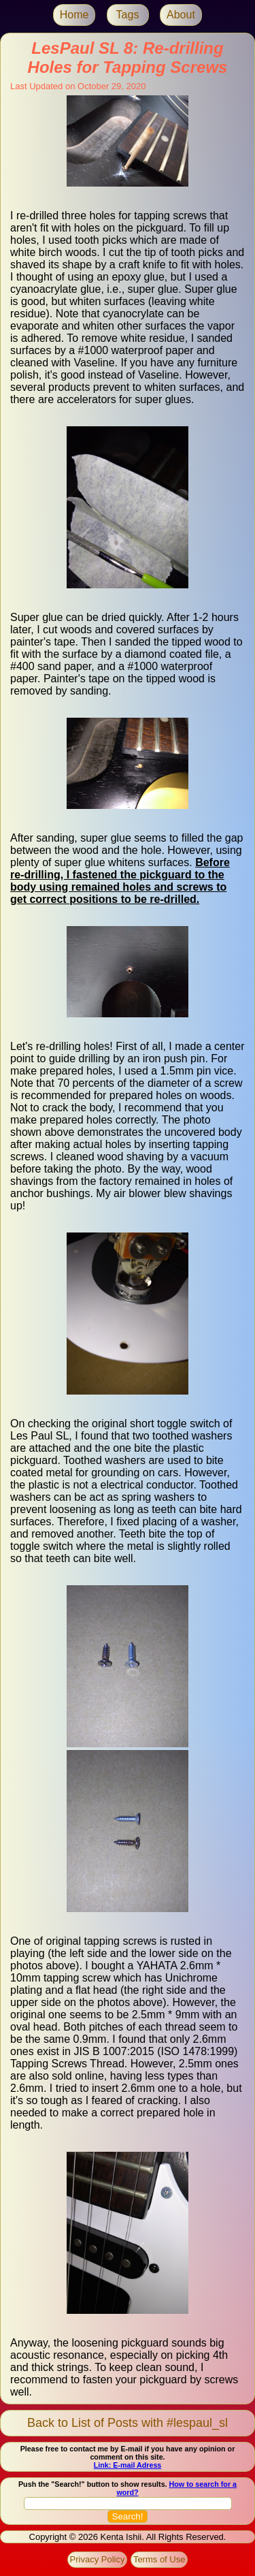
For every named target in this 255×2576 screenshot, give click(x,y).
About (181, 14)
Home (74, 14)
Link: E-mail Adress (128, 2465)
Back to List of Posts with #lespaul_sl (127, 2423)
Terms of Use (159, 2559)
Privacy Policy (97, 2559)
